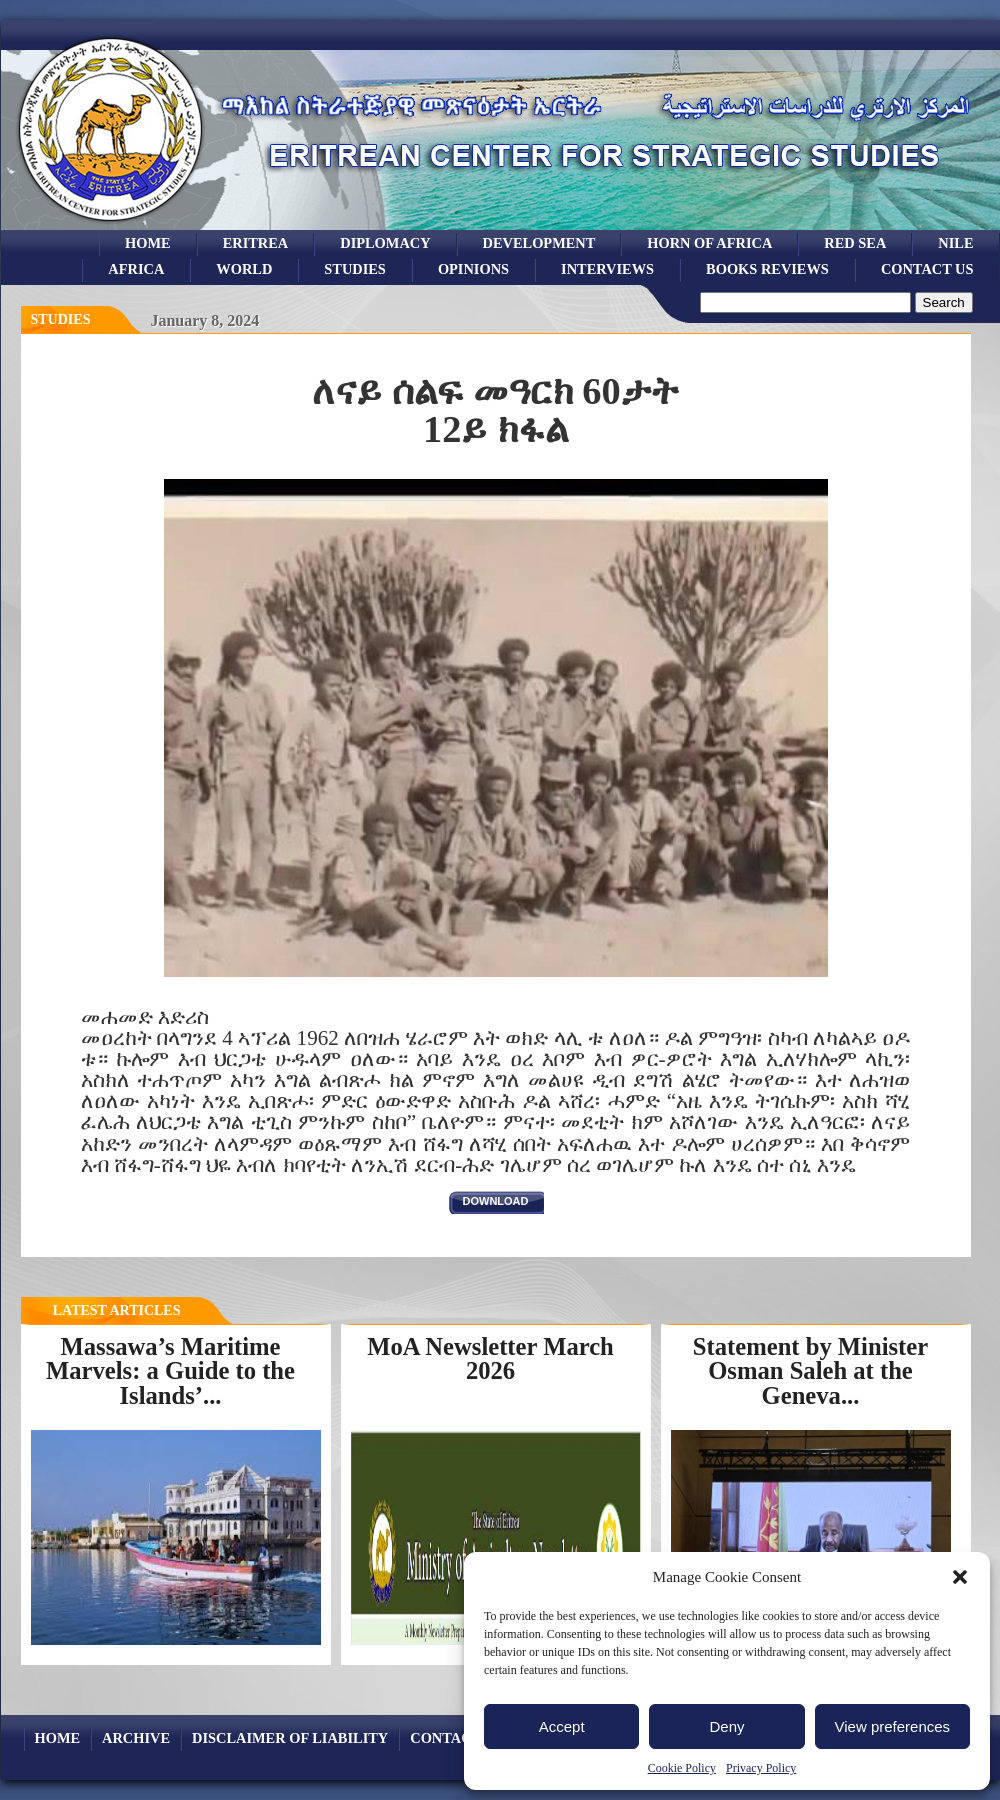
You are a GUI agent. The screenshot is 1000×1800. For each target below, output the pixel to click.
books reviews (767, 269)
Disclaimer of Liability (290, 1738)
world (244, 269)
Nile (955, 243)
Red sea (855, 243)
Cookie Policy (682, 1768)
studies (355, 269)
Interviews (607, 269)
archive (136, 1738)
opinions (473, 269)
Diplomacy (385, 243)
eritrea (256, 243)
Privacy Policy (761, 1768)
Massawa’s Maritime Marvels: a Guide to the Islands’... (170, 1371)
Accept (562, 1726)
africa (136, 269)
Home (148, 243)
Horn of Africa (709, 243)
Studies (61, 319)
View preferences (893, 1726)
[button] (960, 1577)
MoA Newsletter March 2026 (490, 1359)
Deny (726, 1726)
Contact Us (927, 269)
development (539, 243)
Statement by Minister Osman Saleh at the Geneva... (810, 1371)
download (496, 1201)
